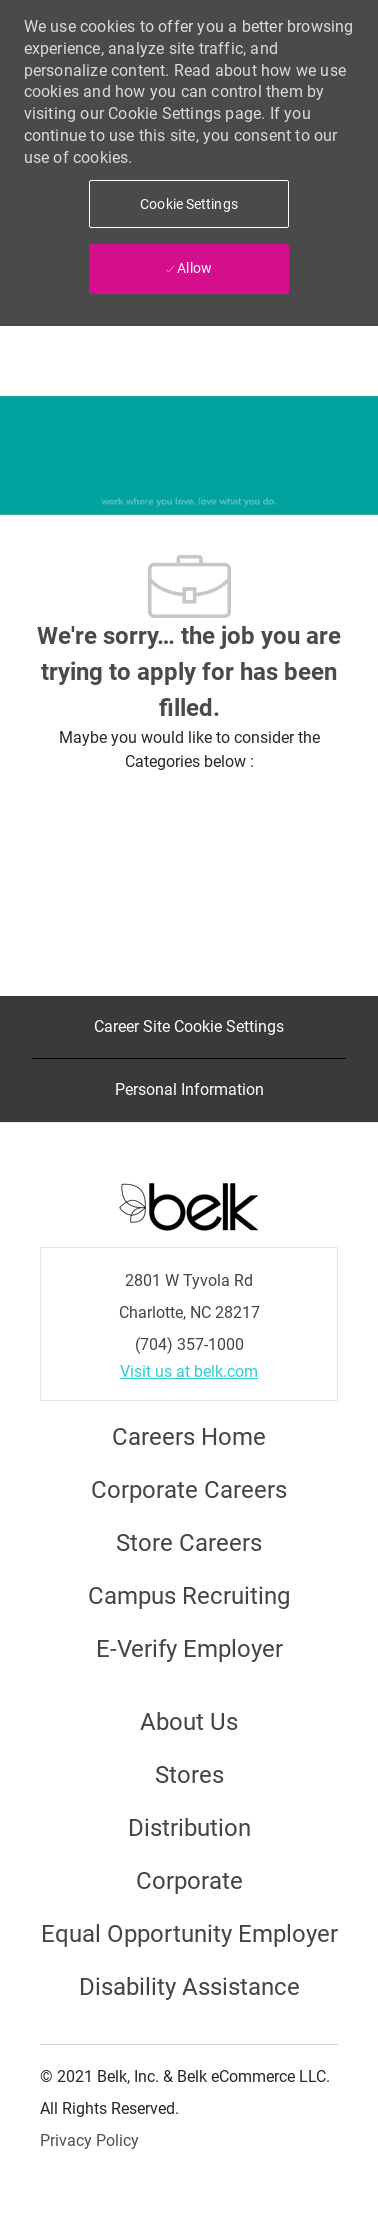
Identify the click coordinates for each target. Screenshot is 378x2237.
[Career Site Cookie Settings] (189, 1027)
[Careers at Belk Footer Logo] (189, 1205)
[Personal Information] (189, 1090)
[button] (189, 204)
